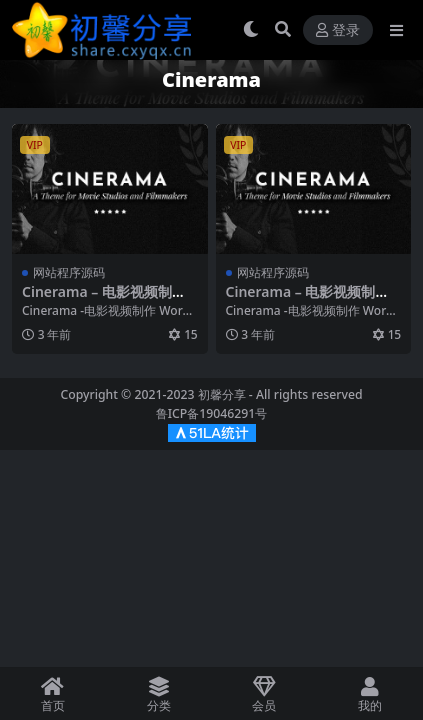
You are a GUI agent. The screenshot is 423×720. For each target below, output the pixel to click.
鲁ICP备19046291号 (212, 413)
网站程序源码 (69, 272)
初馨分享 (222, 394)
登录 (338, 30)
